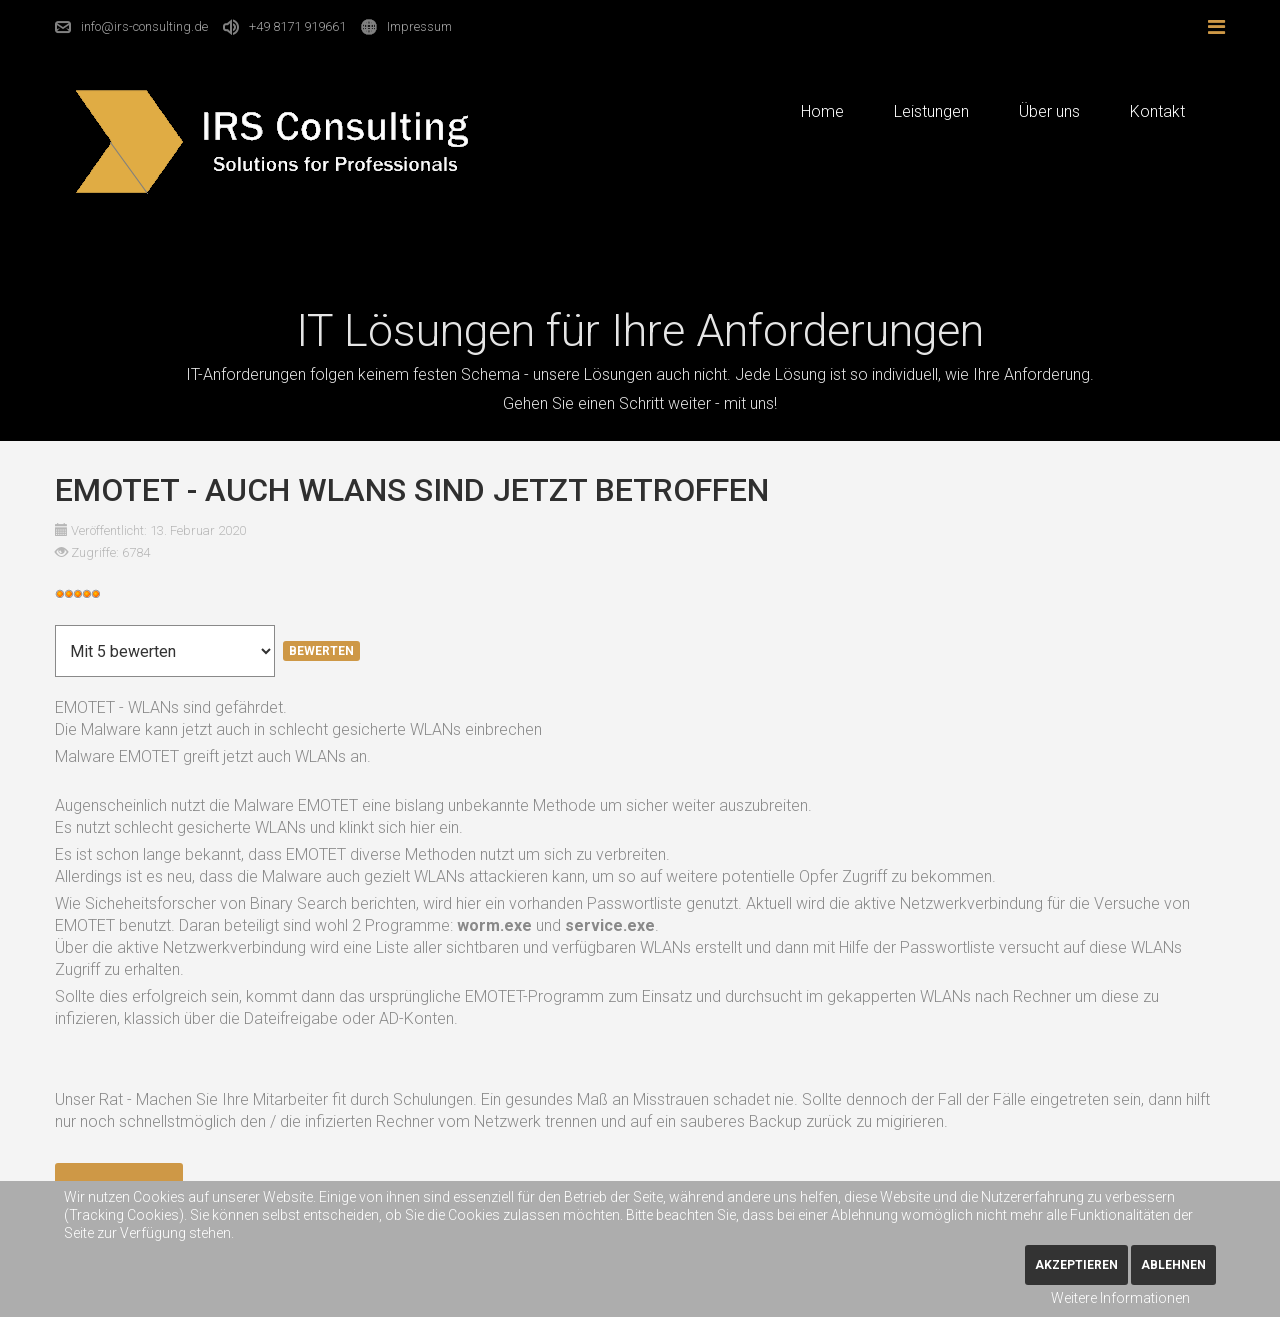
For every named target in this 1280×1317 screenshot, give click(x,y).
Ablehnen (1173, 1265)
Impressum (419, 26)
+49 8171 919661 (297, 26)
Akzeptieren (1076, 1265)
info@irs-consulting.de (144, 26)
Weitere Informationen (1120, 1298)
